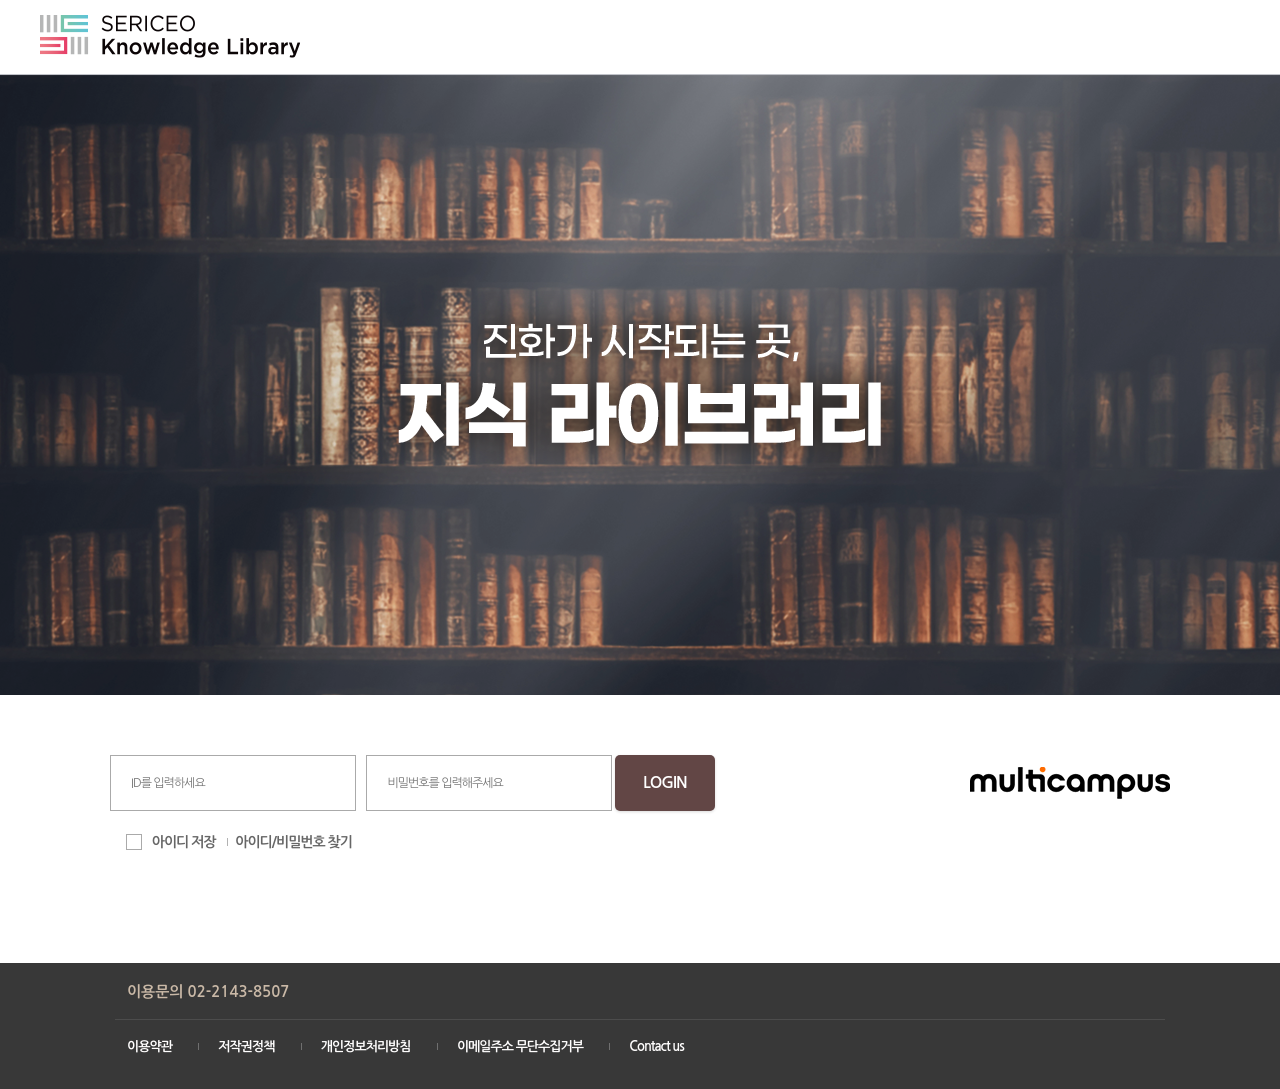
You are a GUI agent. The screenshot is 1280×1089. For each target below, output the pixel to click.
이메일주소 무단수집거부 (520, 1046)
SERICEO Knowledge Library (170, 36)
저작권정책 (246, 1046)
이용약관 (149, 1046)
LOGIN (665, 782)
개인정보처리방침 (366, 1046)
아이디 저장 (184, 842)
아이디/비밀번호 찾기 (293, 842)
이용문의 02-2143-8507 (208, 991)
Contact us (656, 1046)
